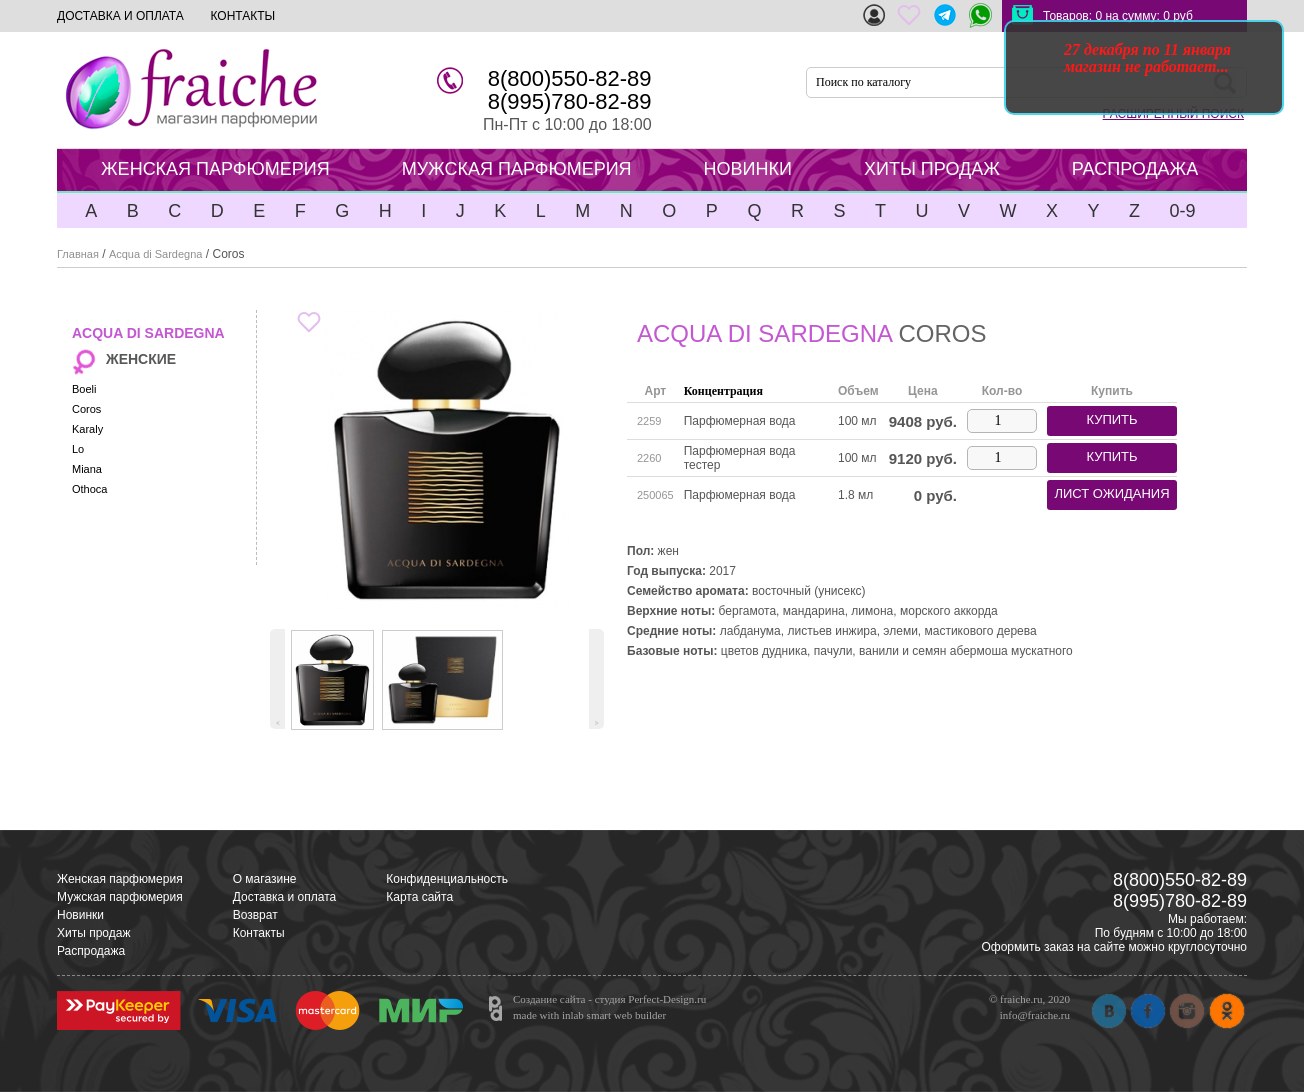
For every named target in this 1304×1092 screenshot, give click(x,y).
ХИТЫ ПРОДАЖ (932, 169)
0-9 (1182, 211)
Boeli (84, 389)
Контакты (259, 933)
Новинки (80, 915)
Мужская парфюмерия (120, 897)
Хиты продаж (93, 933)
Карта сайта (419, 897)
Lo (78, 449)
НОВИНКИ (748, 169)
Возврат (255, 915)
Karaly (87, 429)
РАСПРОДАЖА (1135, 169)
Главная (78, 254)
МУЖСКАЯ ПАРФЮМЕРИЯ (517, 169)
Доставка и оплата (285, 897)
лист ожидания (1111, 493)
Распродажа (91, 951)
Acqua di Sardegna (156, 254)
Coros (86, 409)
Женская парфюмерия (120, 879)
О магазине (265, 879)
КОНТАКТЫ (242, 16)
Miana (87, 469)
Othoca (89, 489)
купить (1111, 419)
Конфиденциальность (447, 879)
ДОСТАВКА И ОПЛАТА (120, 16)
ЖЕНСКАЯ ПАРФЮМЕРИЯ (215, 169)
